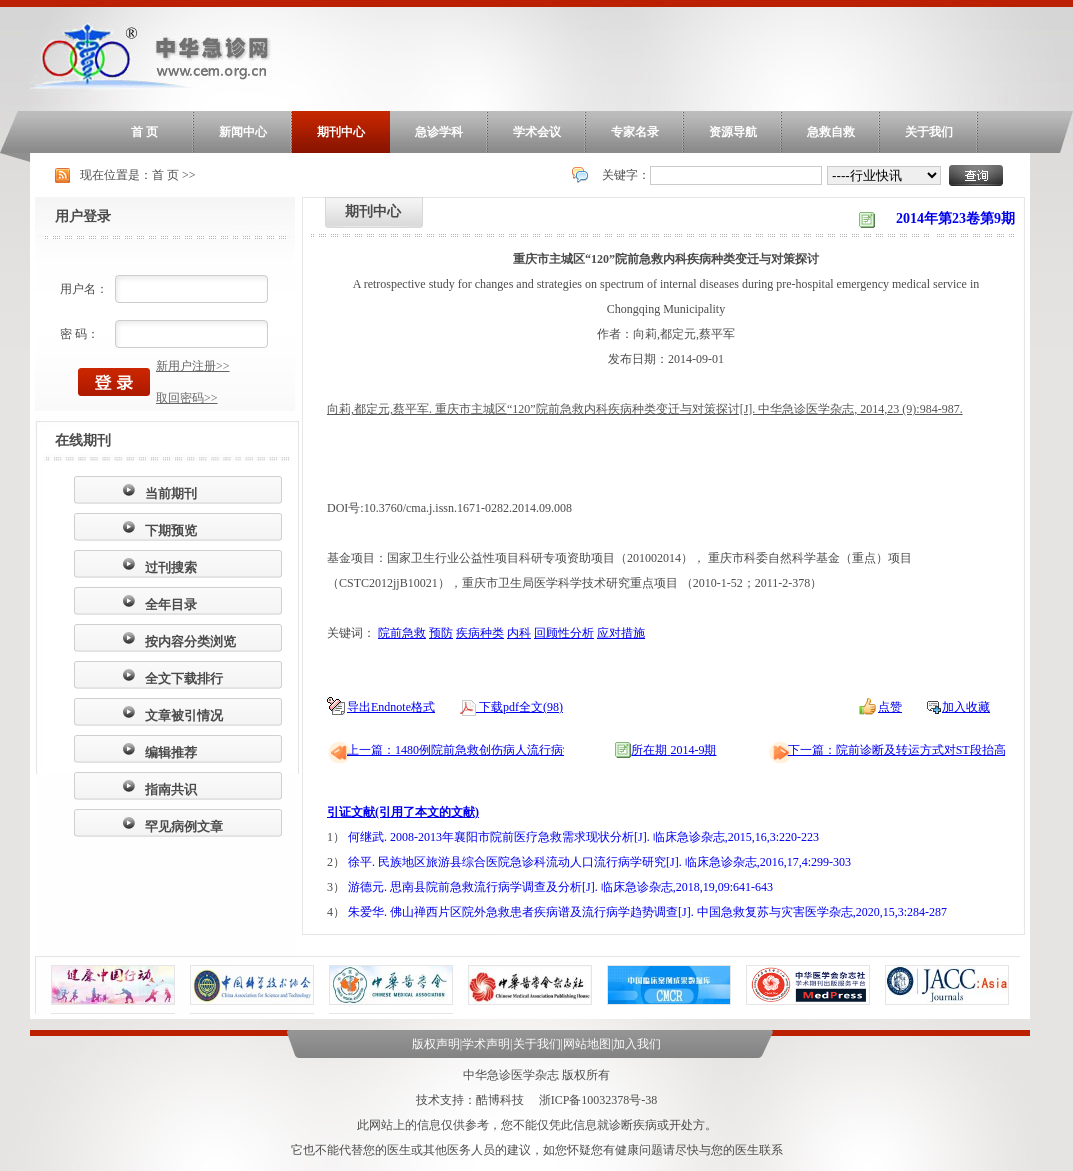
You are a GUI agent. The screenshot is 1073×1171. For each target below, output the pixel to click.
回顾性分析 (564, 633)
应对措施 (621, 633)
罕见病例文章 (184, 826)
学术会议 (537, 132)
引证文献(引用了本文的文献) (403, 812)
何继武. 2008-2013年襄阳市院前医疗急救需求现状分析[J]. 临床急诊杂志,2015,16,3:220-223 (583, 837)
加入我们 (637, 1044)
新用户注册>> (193, 366)
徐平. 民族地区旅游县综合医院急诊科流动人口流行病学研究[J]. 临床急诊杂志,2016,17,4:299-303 (599, 862)
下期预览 (171, 530)
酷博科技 (500, 1100)
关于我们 (929, 132)
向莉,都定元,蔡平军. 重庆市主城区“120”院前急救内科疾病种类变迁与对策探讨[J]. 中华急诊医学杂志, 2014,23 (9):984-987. (645, 409)
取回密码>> (187, 398)
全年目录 (171, 604)
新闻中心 (243, 132)
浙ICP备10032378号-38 (598, 1100)
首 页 (144, 132)
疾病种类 (480, 633)
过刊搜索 (171, 567)
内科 (519, 633)
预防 (441, 633)
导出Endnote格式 (391, 707)
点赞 (890, 707)
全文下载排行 (184, 678)
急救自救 (831, 132)
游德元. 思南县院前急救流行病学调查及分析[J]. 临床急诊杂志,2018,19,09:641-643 (560, 887)
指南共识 (171, 789)
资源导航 (733, 132)
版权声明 (436, 1044)
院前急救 (402, 633)
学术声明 (486, 1044)
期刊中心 (341, 132)
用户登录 (83, 216)
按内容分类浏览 (190, 641)
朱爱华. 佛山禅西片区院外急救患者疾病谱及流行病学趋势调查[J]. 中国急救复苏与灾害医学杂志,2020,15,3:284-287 (647, 912)
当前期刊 (171, 493)
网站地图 (587, 1044)
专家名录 (635, 132)
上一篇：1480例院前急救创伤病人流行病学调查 (473, 750)
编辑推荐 (171, 752)
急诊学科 (439, 132)
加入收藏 (966, 707)
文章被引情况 (184, 715)
